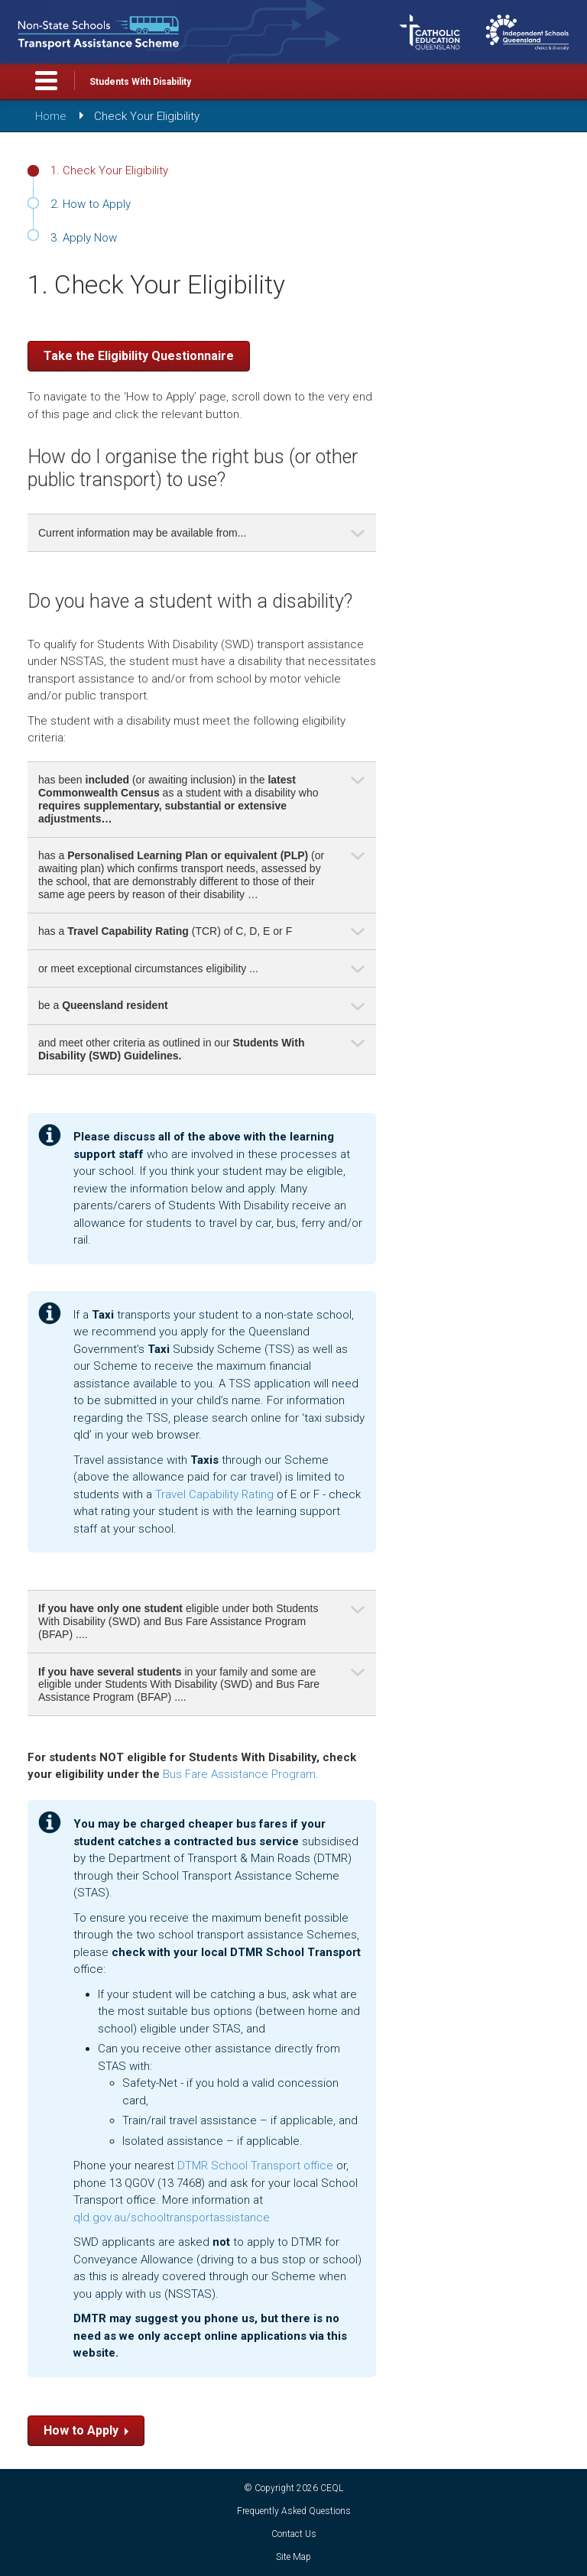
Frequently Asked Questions (294, 2511)
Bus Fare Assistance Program (239, 1774)
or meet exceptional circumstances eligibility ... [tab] (201, 968)
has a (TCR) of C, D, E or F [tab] (201, 931)
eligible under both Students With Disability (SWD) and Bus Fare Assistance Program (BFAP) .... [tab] (201, 1621)
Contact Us (293, 2534)
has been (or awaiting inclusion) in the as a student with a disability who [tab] (201, 799)
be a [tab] (201, 1005)
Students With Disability (140, 81)
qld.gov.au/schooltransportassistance (171, 2217)
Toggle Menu (46, 80)
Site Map (293, 2557)
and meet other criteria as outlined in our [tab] (201, 1049)
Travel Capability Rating (214, 1494)
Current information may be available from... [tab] (201, 533)
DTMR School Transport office (256, 2165)
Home (50, 116)
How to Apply (81, 2430)
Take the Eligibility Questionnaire (139, 356)
